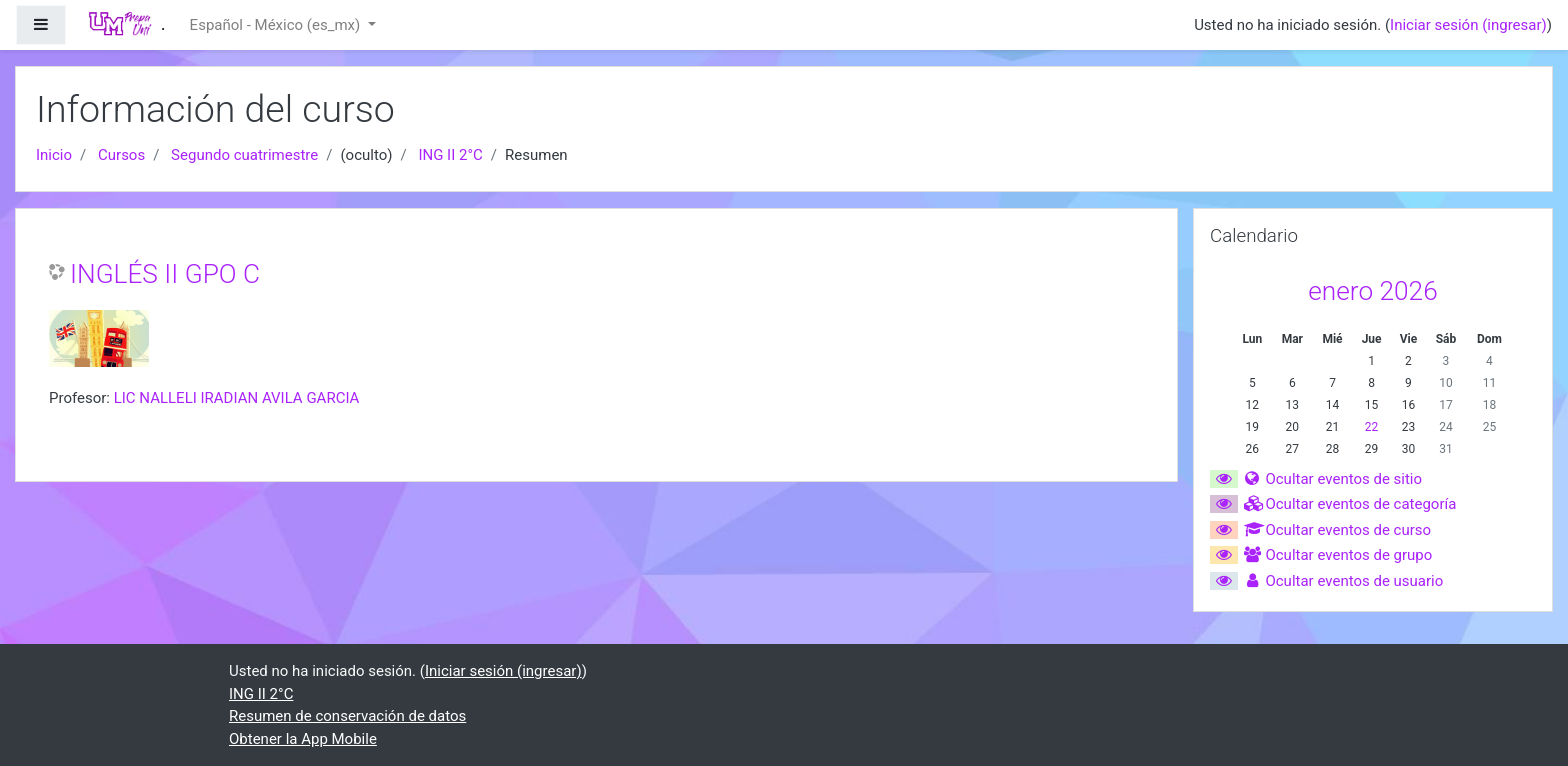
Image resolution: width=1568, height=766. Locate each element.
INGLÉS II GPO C (165, 274)
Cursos (121, 155)
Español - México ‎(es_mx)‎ (277, 25)
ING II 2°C (450, 155)
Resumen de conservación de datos (347, 716)
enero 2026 (1373, 291)
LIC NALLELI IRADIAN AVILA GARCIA (237, 398)
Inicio (54, 155)
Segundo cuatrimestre (244, 155)
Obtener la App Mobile (303, 739)
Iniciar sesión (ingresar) (1468, 25)
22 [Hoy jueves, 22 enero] (1372, 427)
